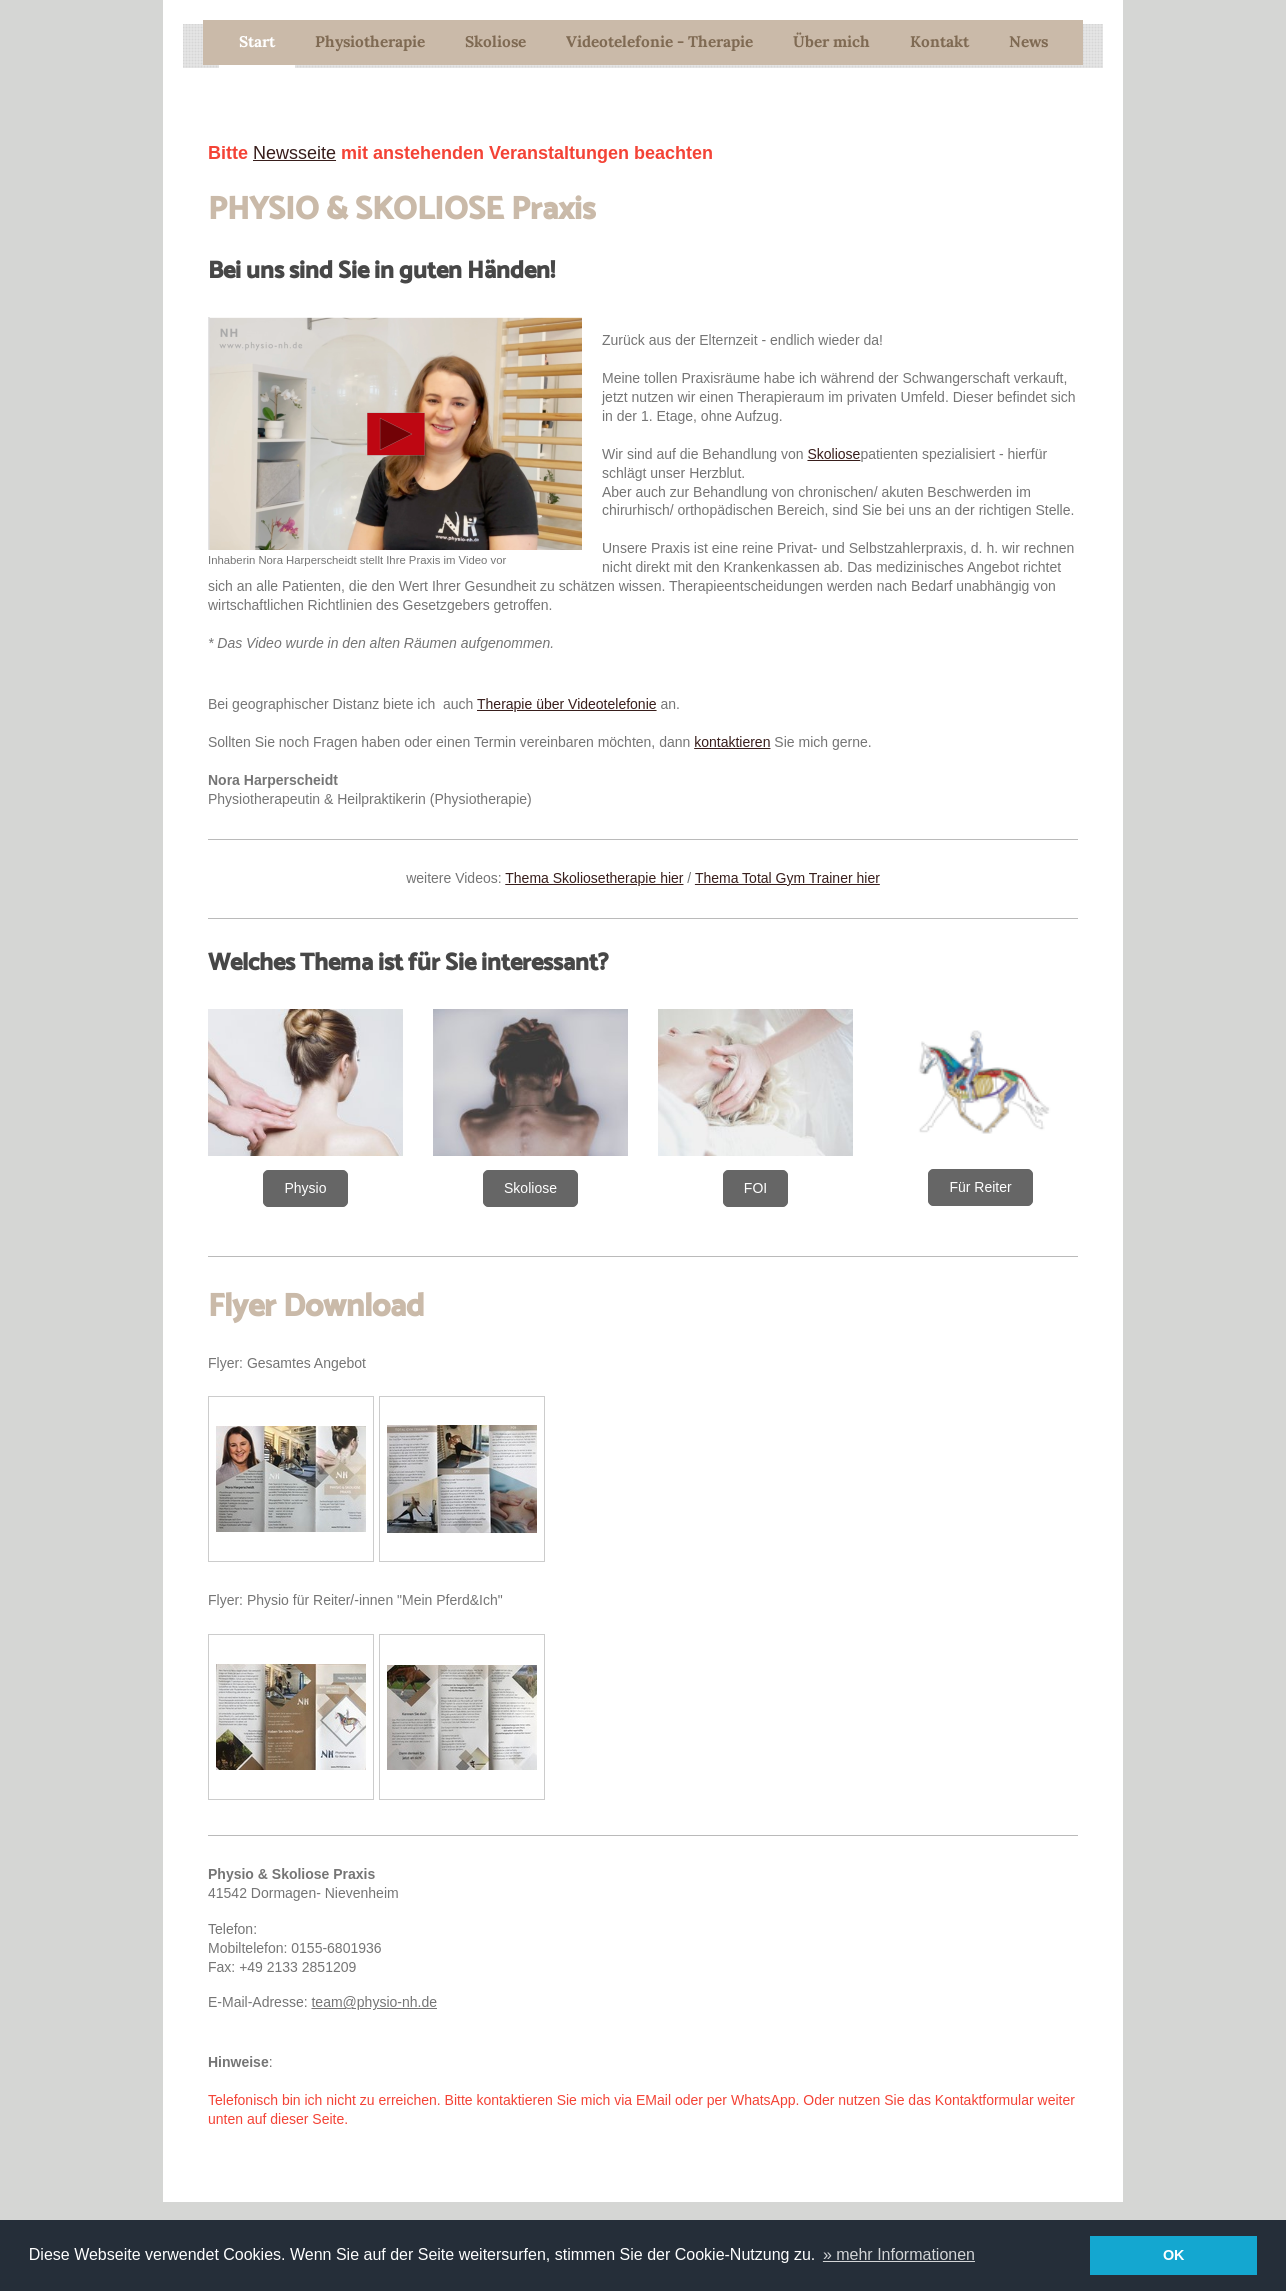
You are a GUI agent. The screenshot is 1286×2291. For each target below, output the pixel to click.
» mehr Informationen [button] (899, 2254)
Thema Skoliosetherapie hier (594, 878)
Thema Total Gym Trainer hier (787, 878)
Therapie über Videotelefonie (567, 704)
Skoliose (833, 454)
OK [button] (1174, 2255)
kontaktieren (732, 742)
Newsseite (294, 153)
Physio (305, 1188)
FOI (755, 1188)
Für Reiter (980, 1187)
